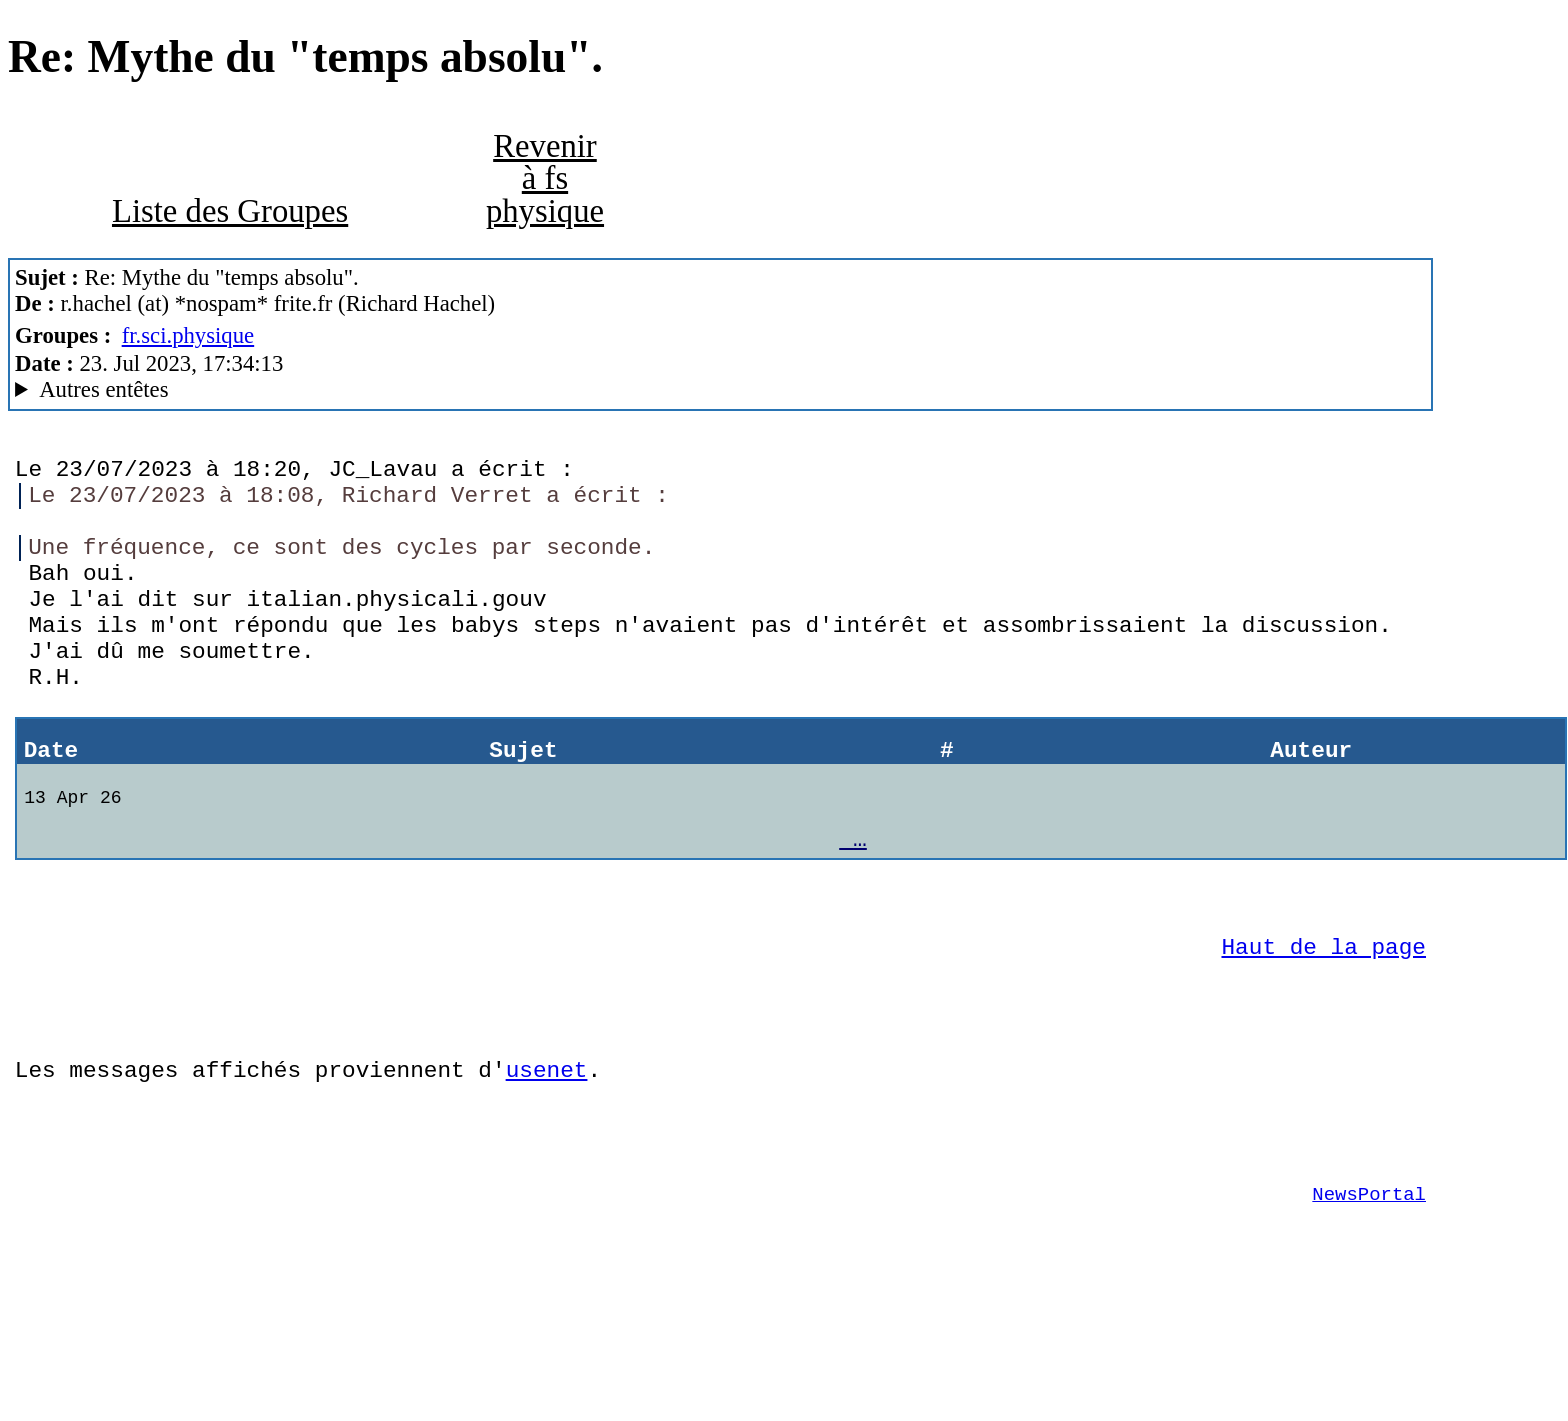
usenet (547, 1158)
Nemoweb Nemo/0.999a (720, 390)
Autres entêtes (103, 389)
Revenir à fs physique (545, 178)
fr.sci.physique (188, 335)
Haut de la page (1324, 1020)
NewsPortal (1369, 1298)
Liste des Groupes (230, 211)
